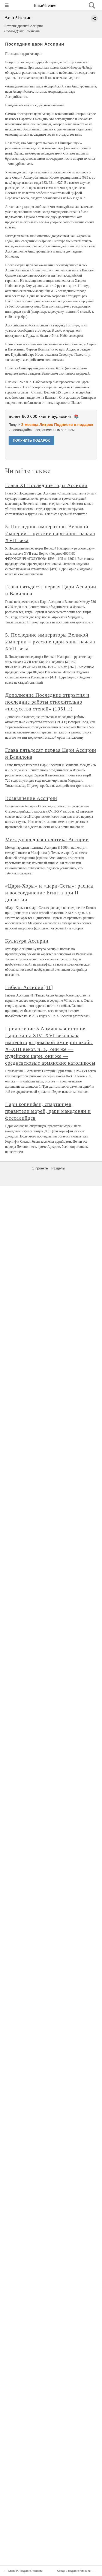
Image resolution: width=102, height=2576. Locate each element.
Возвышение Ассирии (31, 798)
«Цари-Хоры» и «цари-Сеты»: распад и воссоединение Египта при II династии (49, 892)
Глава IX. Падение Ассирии (25, 2570)
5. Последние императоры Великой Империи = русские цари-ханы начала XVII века (50, 533)
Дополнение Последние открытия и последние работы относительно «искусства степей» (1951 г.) (47, 702)
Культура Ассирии (26, 941)
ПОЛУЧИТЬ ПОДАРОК (31, 440)
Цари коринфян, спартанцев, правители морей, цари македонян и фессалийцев (48, 1111)
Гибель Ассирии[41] (29, 987)
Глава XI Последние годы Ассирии (46, 485)
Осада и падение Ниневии (74, 2570)
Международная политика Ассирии (47, 839)
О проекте (40, 1168)
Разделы (58, 1168)
